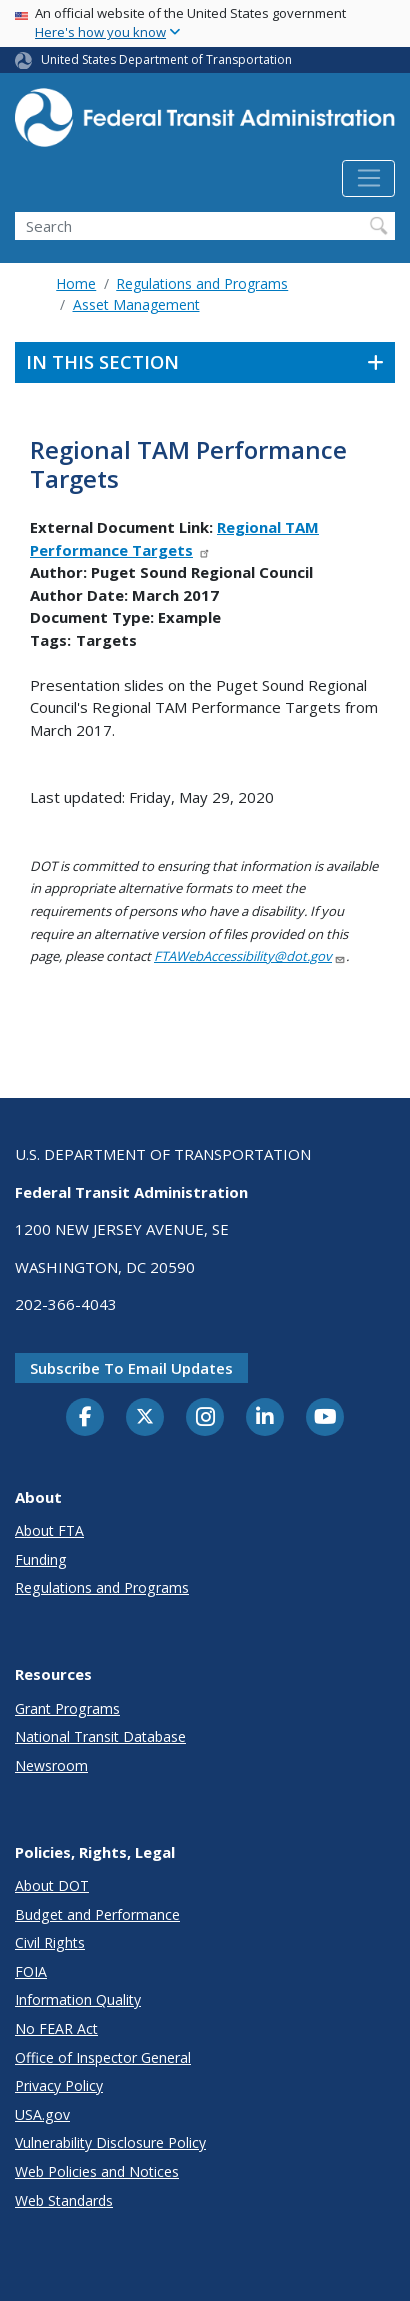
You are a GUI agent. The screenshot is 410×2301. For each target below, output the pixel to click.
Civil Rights (50, 1942)
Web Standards (64, 2200)
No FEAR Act (56, 2028)
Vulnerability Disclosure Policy (110, 2142)
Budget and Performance (97, 1914)
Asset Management (136, 304)
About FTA (49, 1530)
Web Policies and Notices (97, 2171)
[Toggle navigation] (368, 179)
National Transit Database (100, 1736)
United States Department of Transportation (166, 59)
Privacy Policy (59, 2085)
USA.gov (42, 2114)
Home (76, 283)
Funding (41, 1559)
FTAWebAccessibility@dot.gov (250, 956)
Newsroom (51, 1765)
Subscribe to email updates (131, 1368)
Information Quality (78, 1999)
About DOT (52, 1885)
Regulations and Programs (202, 283)
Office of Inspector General (103, 2057)
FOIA (31, 1971)
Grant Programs (67, 1708)
